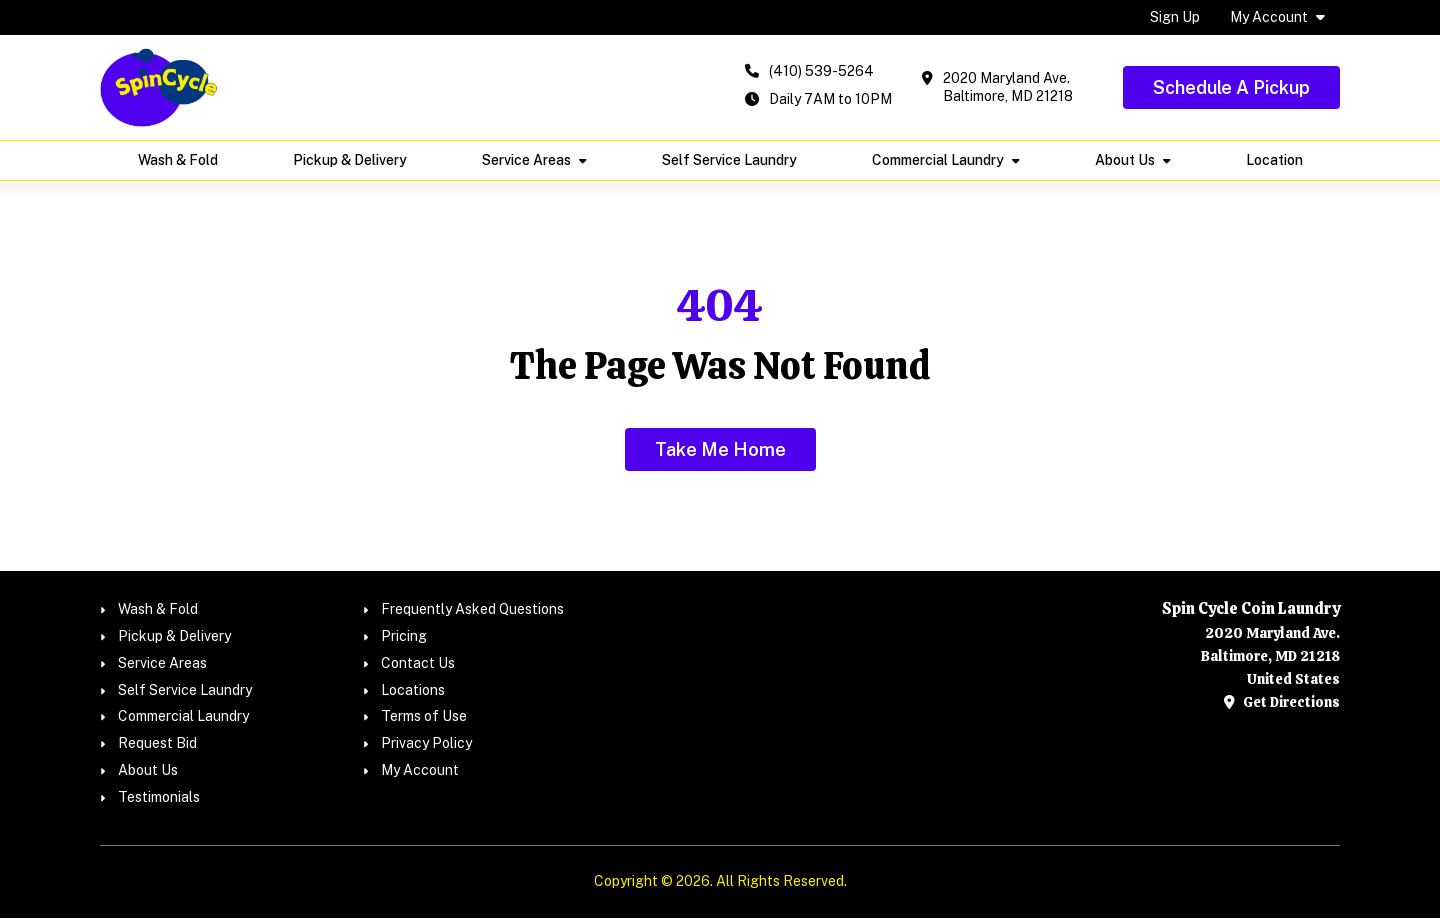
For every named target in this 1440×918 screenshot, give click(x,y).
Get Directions (1282, 702)
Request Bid (157, 743)
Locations (413, 690)
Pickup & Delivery (350, 160)
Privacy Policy (426, 743)
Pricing (404, 636)
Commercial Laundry (938, 160)
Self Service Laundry (729, 160)
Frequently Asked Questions (472, 609)
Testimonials (159, 797)
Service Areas (526, 160)
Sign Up (1175, 17)
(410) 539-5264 (821, 71)
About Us (1125, 160)
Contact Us (418, 663)
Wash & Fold (178, 160)
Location (1274, 160)
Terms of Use (424, 716)
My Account (1269, 17)
